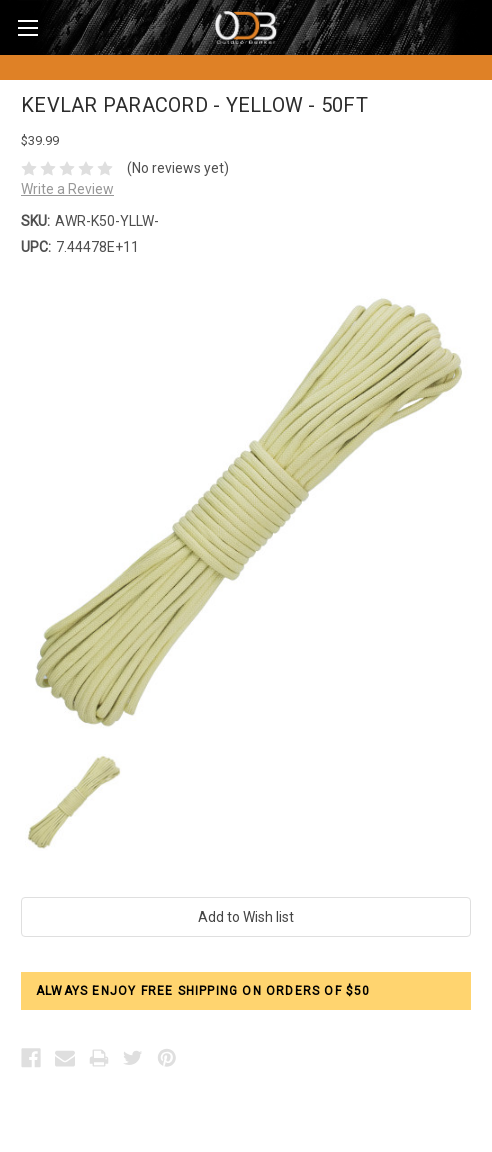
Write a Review (67, 189)
